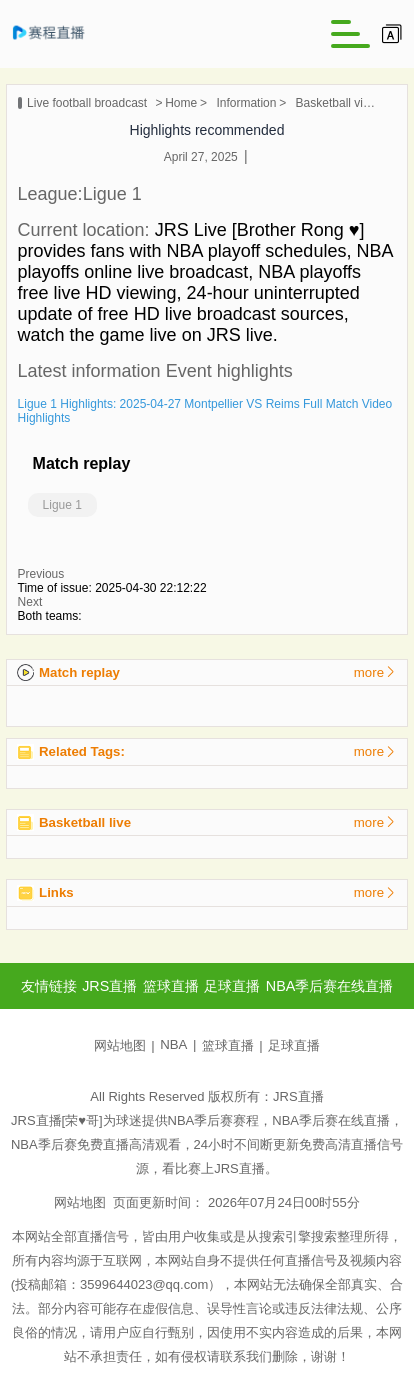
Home (181, 103)
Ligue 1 (62, 505)
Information (246, 103)
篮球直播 (228, 1045)
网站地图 (120, 1045)
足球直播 (294, 1045)
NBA (173, 1044)
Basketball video (336, 103)
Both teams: (50, 616)
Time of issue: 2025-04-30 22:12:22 (112, 588)
